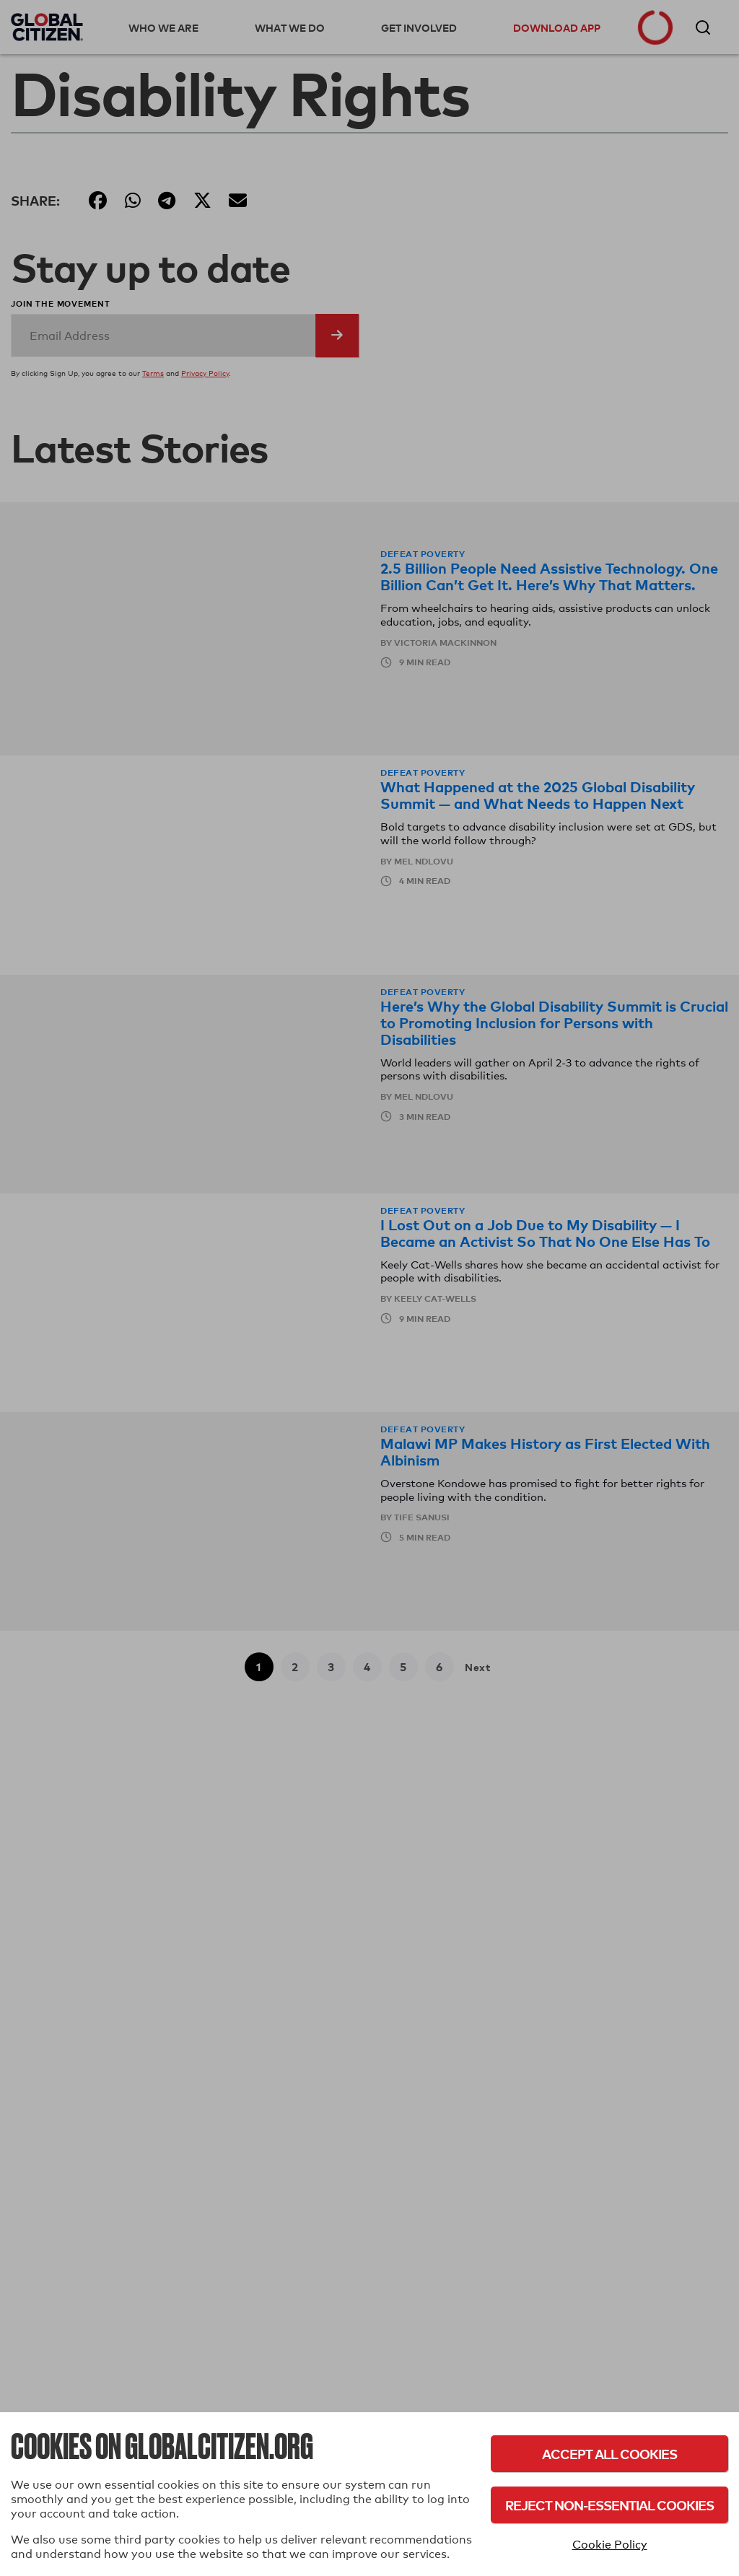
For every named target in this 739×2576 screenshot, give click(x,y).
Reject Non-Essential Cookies (609, 2505)
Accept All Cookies (609, 2454)
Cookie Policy (609, 2544)
